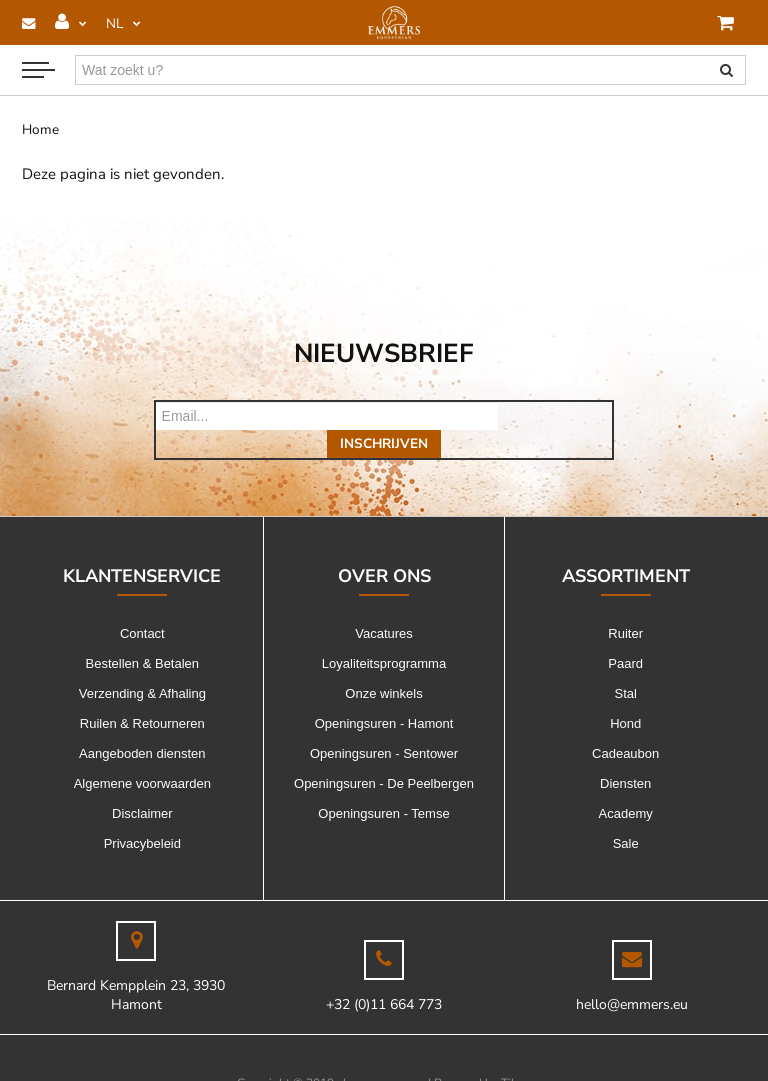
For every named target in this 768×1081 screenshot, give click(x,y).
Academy (626, 785)
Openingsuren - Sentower (384, 725)
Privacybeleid (142, 815)
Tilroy (516, 1055)
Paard (625, 635)
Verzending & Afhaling (142, 665)
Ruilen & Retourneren (142, 695)
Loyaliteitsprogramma (384, 635)
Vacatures (384, 605)
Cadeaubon (625, 725)
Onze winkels (383, 665)
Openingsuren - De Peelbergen (384, 755)
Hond (625, 695)
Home (40, 129)
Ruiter (625, 605)
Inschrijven (555, 415)
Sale (626, 815)
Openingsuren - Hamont (384, 695)
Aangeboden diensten (142, 725)
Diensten (625, 755)
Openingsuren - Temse (383, 785)
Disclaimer (142, 785)
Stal (625, 665)
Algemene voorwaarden (142, 755)
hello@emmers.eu (632, 976)
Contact (142, 605)
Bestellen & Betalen (142, 635)
